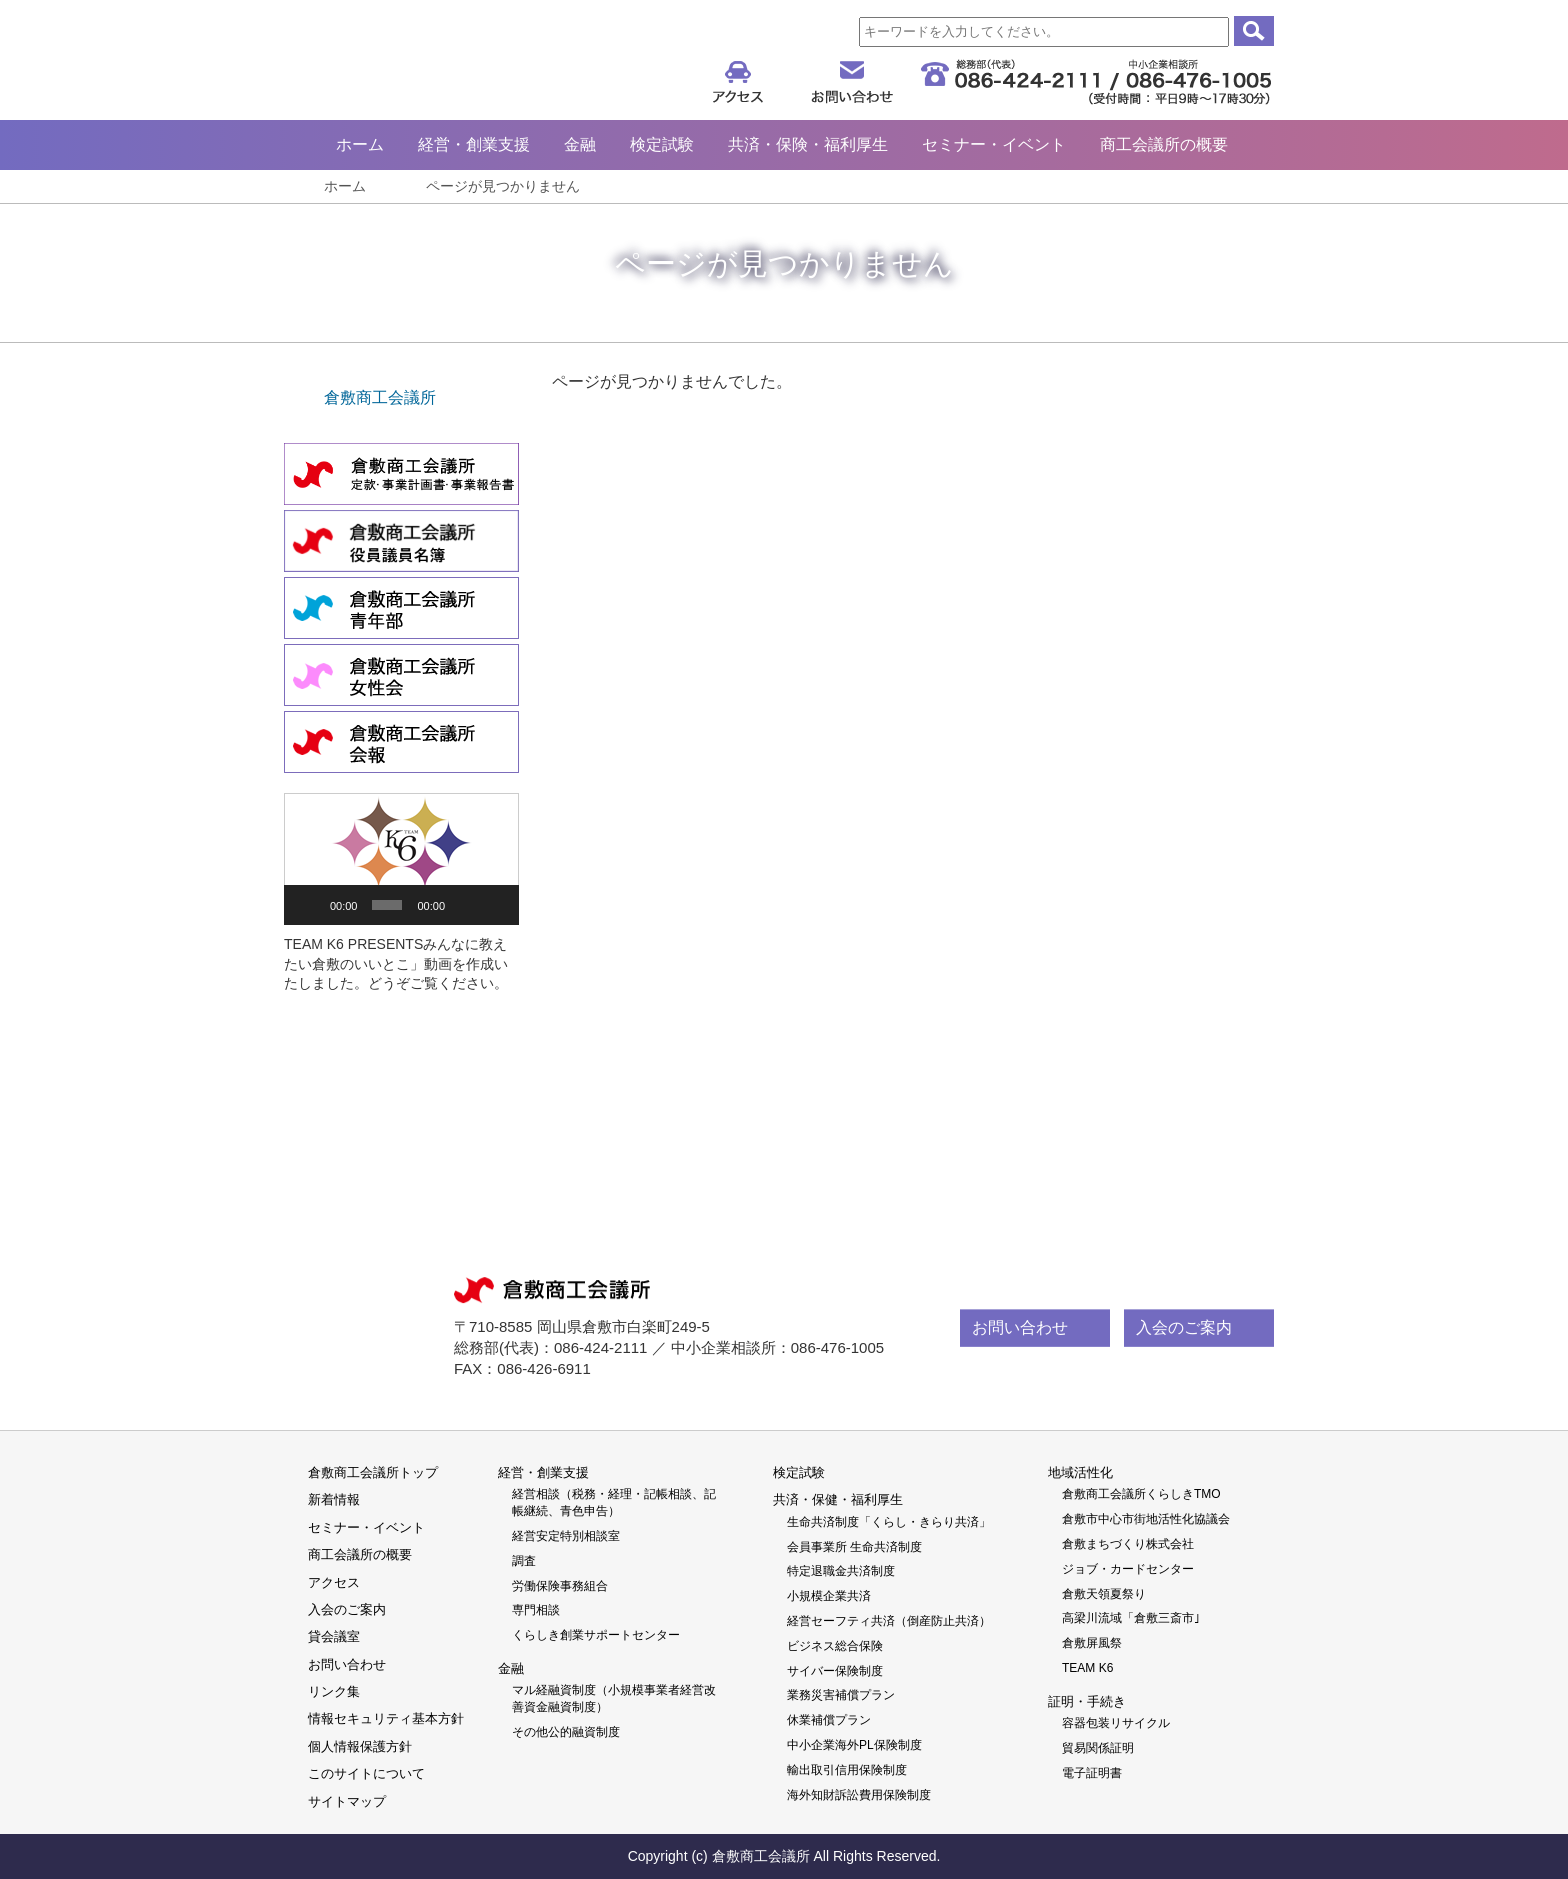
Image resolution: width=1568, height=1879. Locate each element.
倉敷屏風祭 (1092, 1643)
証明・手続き (1087, 1701)
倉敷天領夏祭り (1104, 1594)
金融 (580, 144)
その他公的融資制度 (566, 1732)
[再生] (310, 905)
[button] (402, 859)
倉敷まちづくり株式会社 (1128, 1544)
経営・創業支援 (474, 144)
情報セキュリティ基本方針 (386, 1718)
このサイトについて (366, 1773)
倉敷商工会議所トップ (373, 1472)
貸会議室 (334, 1636)
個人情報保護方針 (360, 1746)
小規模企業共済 (829, 1596)
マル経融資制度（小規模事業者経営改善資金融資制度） (614, 1698)
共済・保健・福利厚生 (838, 1499)
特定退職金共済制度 (841, 1571)
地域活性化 (1080, 1472)
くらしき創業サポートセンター (596, 1635)
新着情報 (334, 1499)
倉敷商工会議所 (478, 63)
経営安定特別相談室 (566, 1536)
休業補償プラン (829, 1720)
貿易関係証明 (1098, 1748)
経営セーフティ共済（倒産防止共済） (889, 1621)
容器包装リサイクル (1116, 1723)
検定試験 (662, 144)
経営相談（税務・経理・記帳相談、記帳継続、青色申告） (614, 1502)
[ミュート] (465, 905)
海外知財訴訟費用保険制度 (859, 1795)
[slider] (387, 905)
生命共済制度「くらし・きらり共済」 (889, 1522)
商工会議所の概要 (1164, 144)
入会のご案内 (1184, 1327)
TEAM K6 (1087, 1668)
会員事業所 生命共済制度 (854, 1547)
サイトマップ (347, 1801)
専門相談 (536, 1610)
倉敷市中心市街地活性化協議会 (1146, 1519)
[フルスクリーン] (495, 905)
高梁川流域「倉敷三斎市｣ (1131, 1618)
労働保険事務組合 (560, 1586)
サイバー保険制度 (835, 1671)
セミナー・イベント (994, 144)
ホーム (360, 144)
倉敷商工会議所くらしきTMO (1141, 1494)
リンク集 (334, 1691)
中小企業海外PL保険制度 (854, 1745)
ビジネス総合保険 (835, 1646)
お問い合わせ (1020, 1327)
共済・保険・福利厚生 (808, 144)
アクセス (334, 1582)
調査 (524, 1561)
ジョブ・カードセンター (1128, 1569)
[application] (401, 859)
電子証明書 (1092, 1773)
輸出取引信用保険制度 (847, 1770)
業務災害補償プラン (841, 1695)
